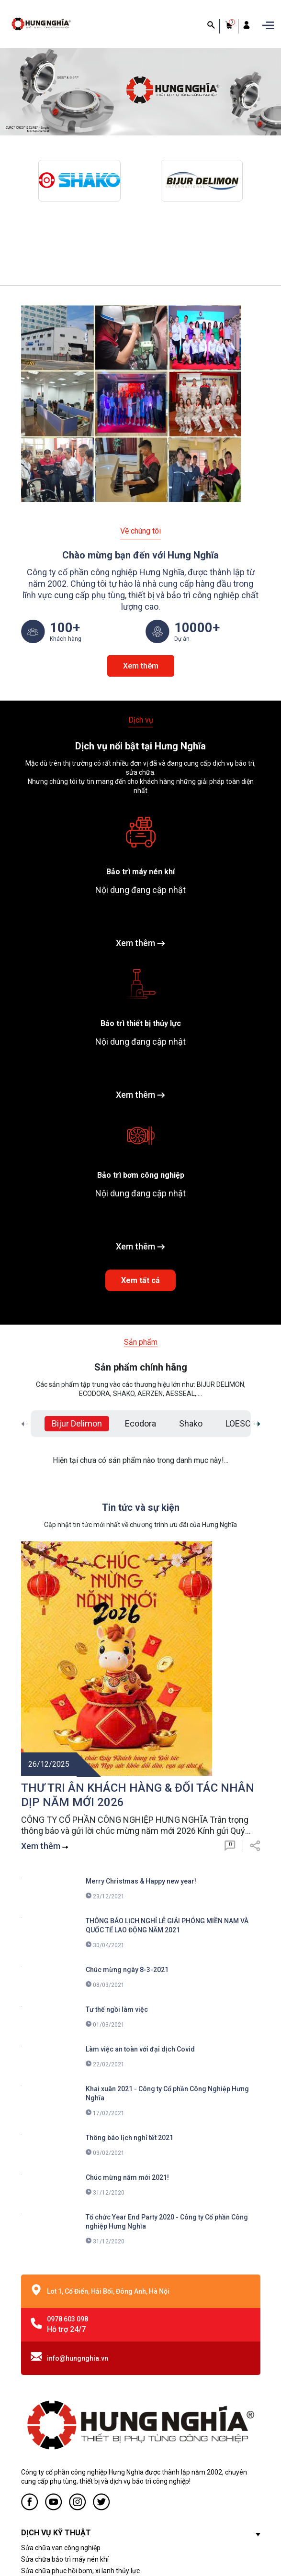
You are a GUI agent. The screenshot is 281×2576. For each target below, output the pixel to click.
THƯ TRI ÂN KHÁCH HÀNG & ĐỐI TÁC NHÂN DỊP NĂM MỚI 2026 (137, 1571)
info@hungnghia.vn (77, 2134)
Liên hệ (31, 2441)
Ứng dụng (35, 2453)
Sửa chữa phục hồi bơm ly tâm (66, 2358)
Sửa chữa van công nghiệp (61, 2324)
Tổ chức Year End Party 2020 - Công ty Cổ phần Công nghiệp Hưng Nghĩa (167, 1997)
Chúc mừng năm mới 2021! (127, 1953)
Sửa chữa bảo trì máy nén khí (65, 2335)
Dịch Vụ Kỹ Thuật (46, 2418)
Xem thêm (140, 664)
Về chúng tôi (140, 530)
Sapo (75, 2560)
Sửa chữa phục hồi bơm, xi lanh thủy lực (80, 2347)
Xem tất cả (140, 1279)
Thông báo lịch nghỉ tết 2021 (129, 1914)
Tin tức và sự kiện (141, 1506)
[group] (140, 91)
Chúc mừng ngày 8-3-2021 (127, 1746)
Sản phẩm (140, 1341)
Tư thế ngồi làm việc (117, 1785)
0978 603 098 (67, 2094)
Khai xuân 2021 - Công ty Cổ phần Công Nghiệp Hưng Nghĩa (167, 1869)
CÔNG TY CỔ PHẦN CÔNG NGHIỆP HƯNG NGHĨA (168, 2549)
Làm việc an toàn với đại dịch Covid (140, 1825)
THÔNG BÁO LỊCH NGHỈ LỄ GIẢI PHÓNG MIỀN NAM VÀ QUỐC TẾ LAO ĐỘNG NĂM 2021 (167, 1701)
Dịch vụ (140, 719)
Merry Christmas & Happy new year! (141, 1657)
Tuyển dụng (38, 2430)
